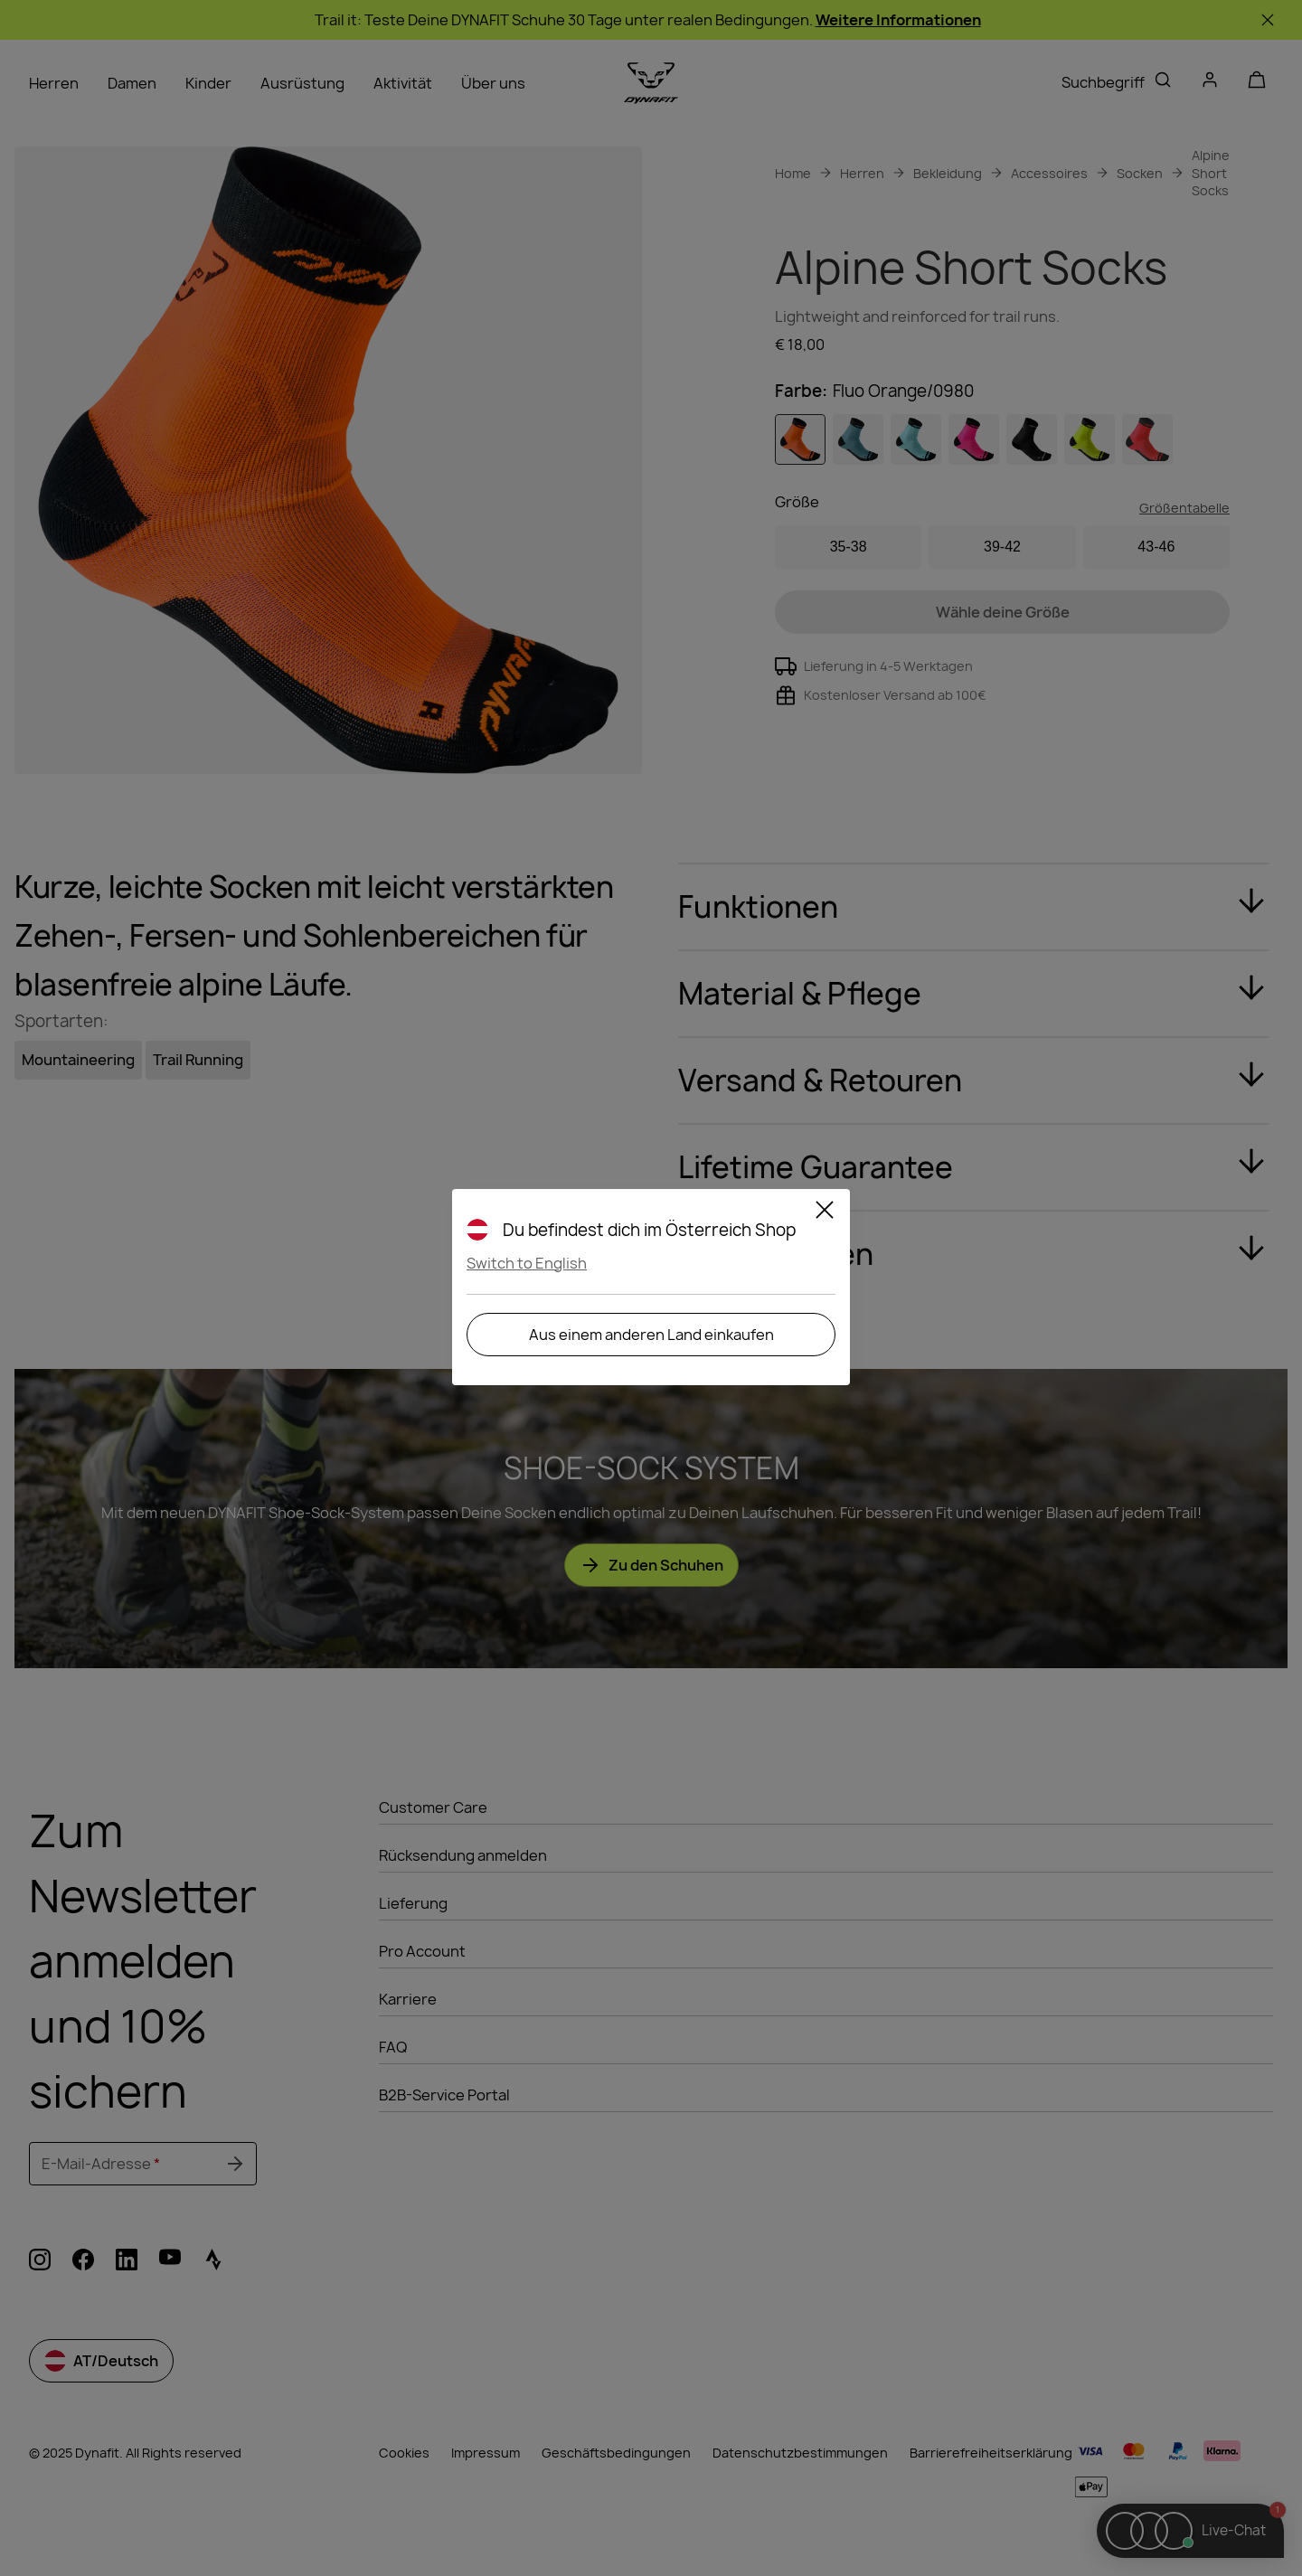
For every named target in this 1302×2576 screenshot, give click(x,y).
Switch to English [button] (527, 1263)
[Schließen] (824, 1212)
